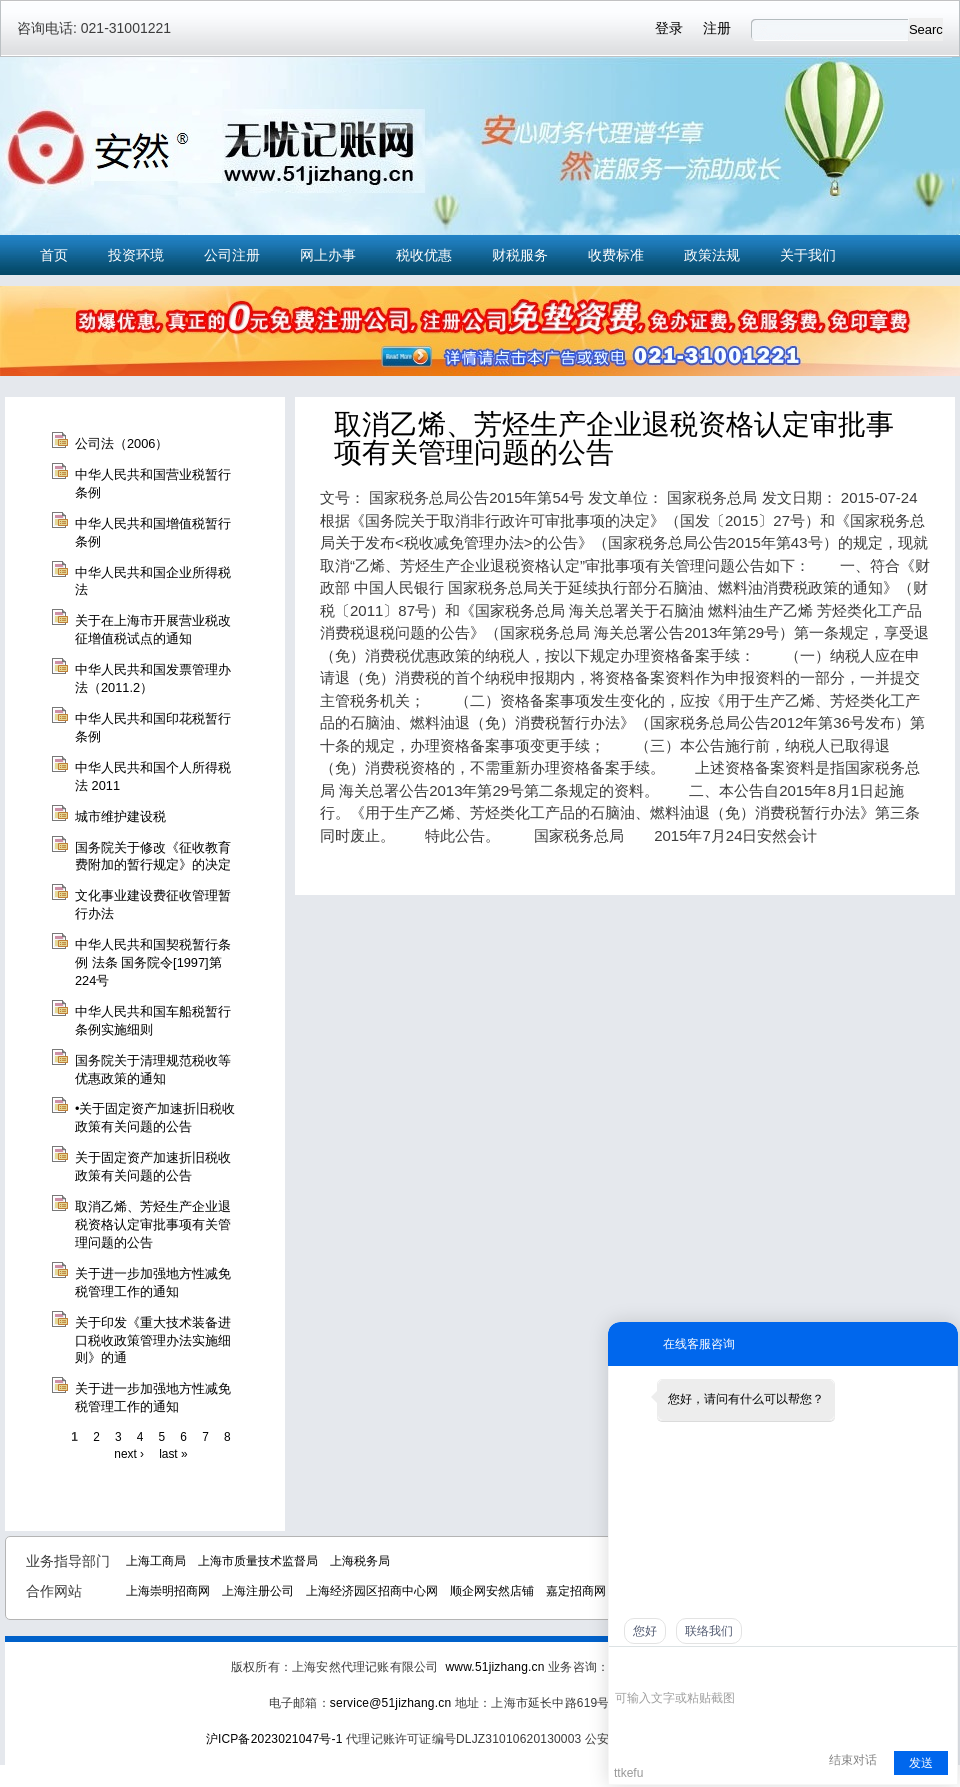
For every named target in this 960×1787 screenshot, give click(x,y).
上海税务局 (360, 1561)
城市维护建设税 (120, 816)
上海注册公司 (258, 1591)
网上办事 (328, 255)
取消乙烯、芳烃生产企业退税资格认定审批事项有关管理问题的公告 (153, 1224)
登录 (669, 28)
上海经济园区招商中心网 (372, 1591)
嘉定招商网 (576, 1591)
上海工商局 (156, 1561)
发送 (921, 1763)
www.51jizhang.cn (494, 1667)
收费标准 (616, 255)
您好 (645, 1631)
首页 (54, 255)
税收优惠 (424, 255)
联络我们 (709, 1631)
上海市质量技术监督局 (258, 1561)
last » (173, 1454)
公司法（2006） (121, 443)
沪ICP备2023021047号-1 (274, 1739)
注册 (717, 28)
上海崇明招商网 (168, 1591)
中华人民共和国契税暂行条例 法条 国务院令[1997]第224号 (153, 962)
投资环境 (136, 255)
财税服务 (520, 255)
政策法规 (712, 255)
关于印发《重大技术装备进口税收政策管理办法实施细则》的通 (153, 1340)
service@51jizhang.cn (390, 1703)
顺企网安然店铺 (492, 1591)
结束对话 (853, 1760)
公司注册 (232, 255)
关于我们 (808, 255)
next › (129, 1454)
